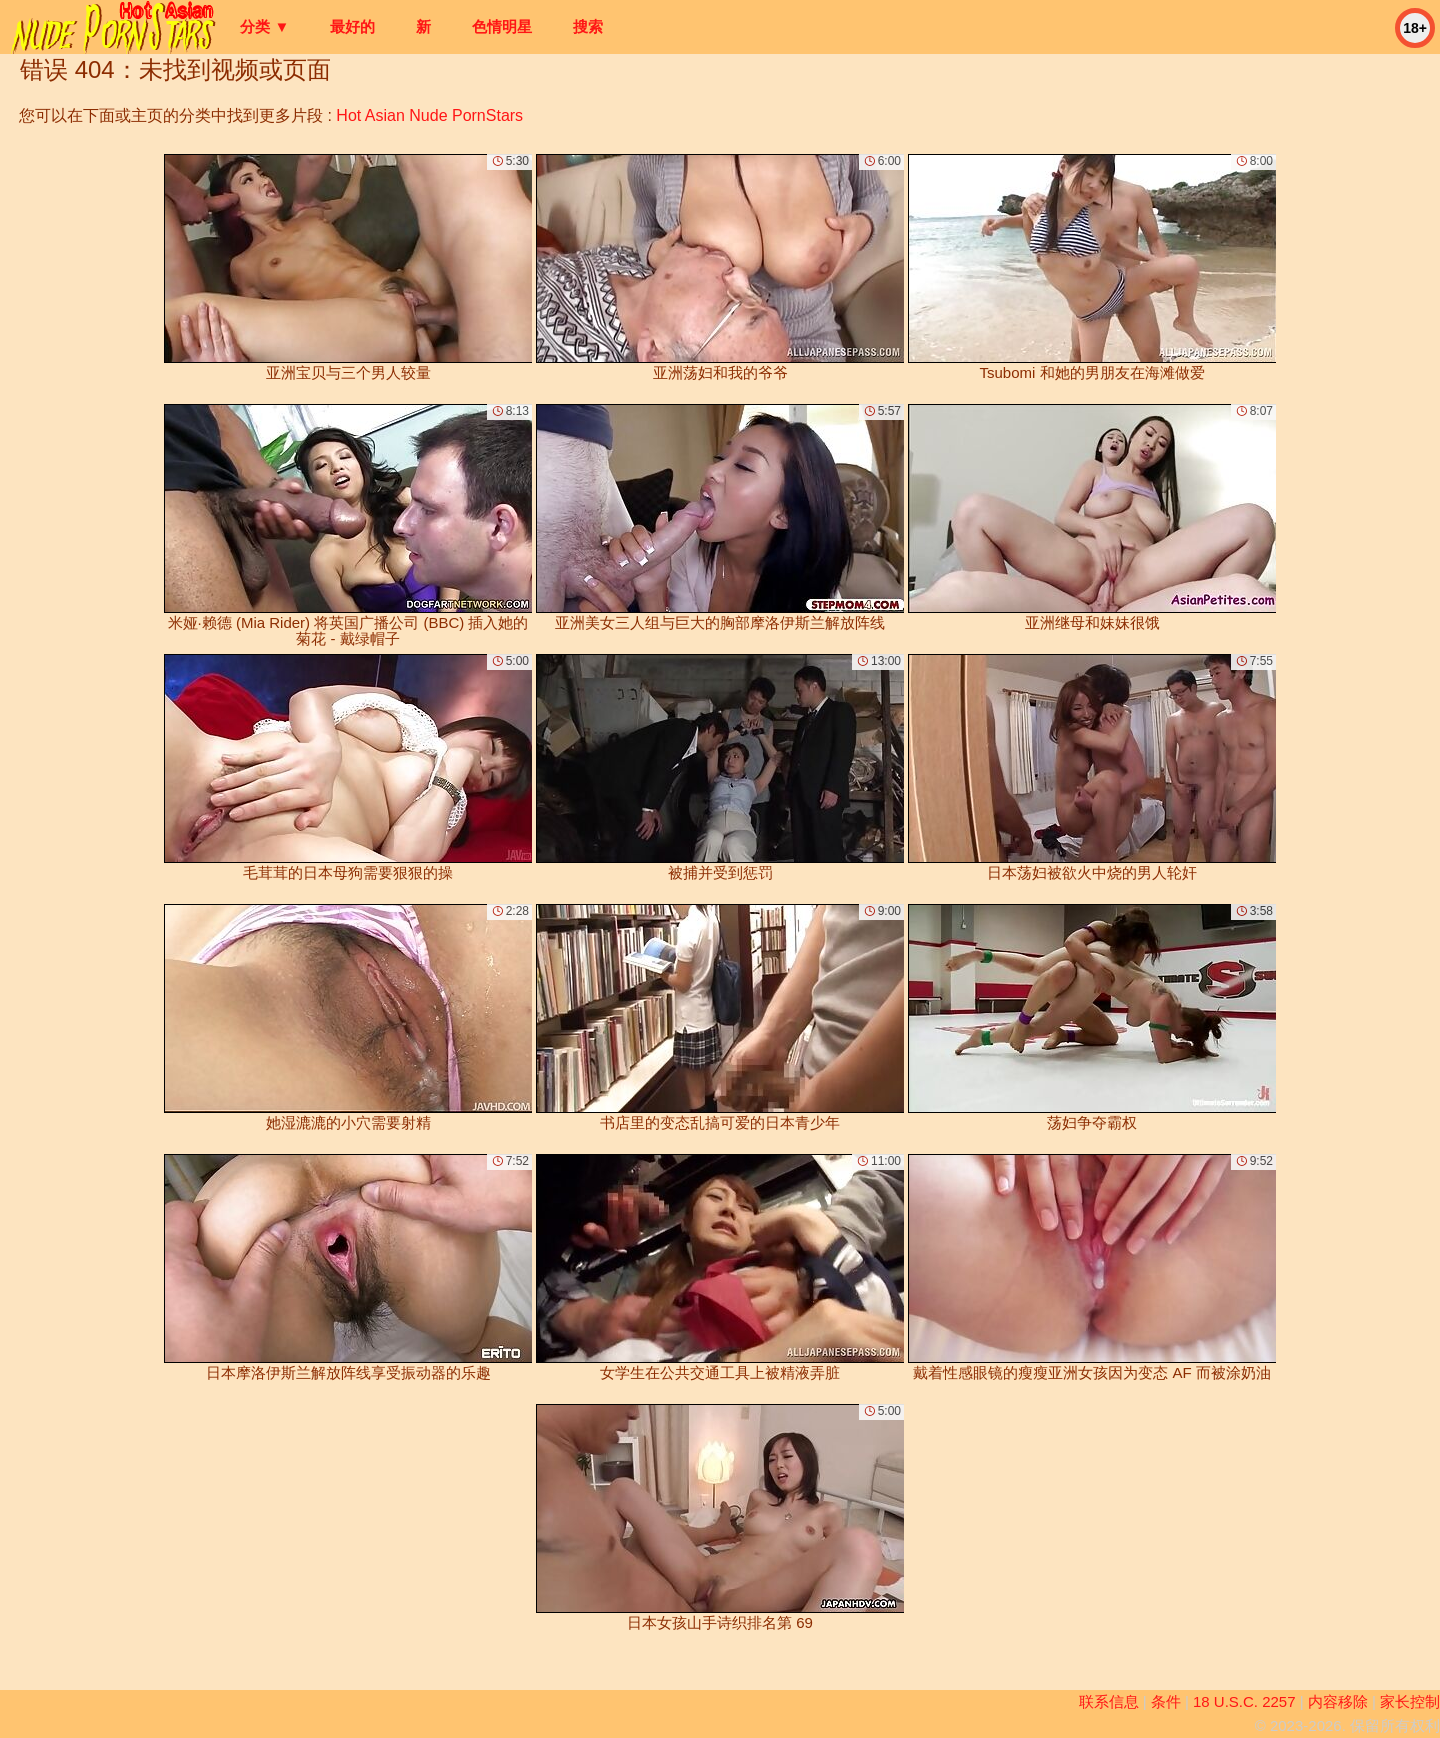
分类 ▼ (264, 26)
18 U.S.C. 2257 (1244, 1701)
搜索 (588, 26)
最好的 (352, 26)
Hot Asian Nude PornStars (429, 115)
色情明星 (502, 26)
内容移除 (1338, 1701)
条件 (1166, 1701)
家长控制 (1410, 1701)
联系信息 (1109, 1701)
